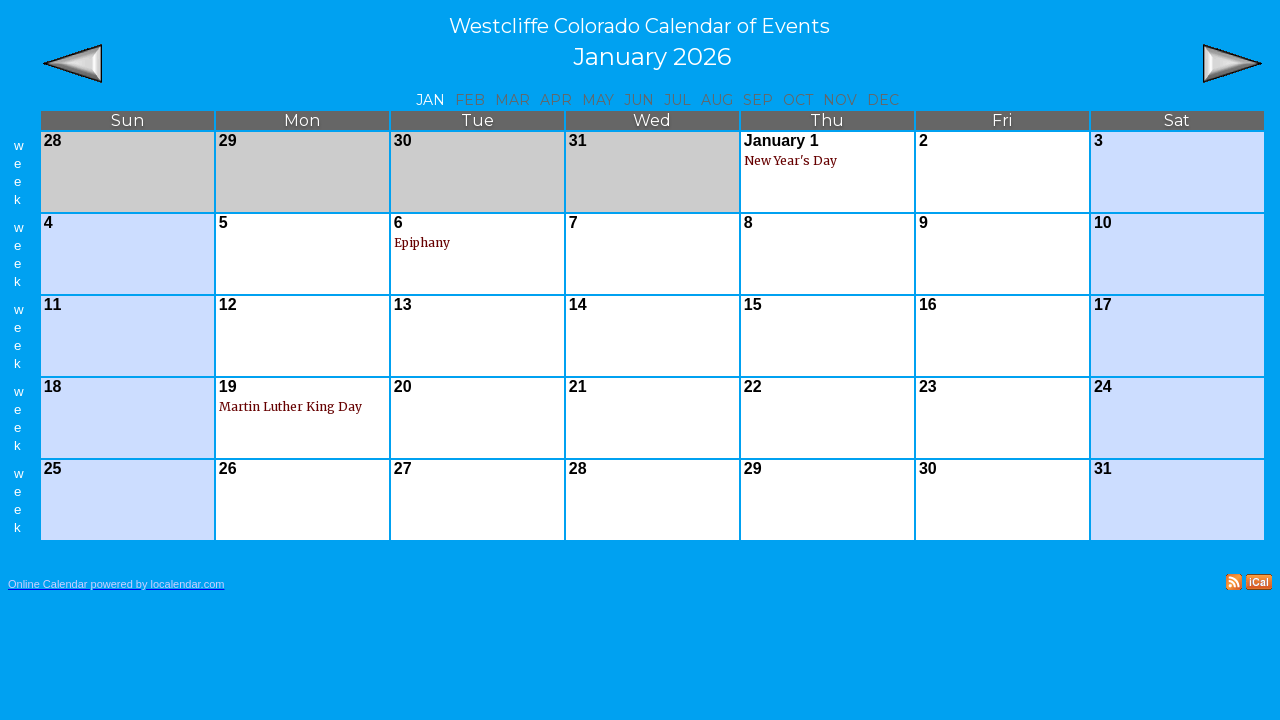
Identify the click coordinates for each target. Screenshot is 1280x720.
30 (403, 140)
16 (928, 304)
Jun (639, 100)
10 (1103, 222)
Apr (556, 100)
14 (578, 304)
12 (228, 304)
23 (928, 386)
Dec (883, 100)
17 (1103, 304)
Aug (717, 100)
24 (1103, 386)
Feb (470, 100)
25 (53, 468)
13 (403, 304)
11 (53, 304)
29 (228, 140)
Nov (840, 100)
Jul (677, 100)
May (598, 100)
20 (403, 386)
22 (753, 386)
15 (753, 304)
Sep (758, 100)
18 (53, 386)
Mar (512, 100)
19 (228, 386)
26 (228, 468)
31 (578, 140)
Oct (798, 100)
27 (403, 468)
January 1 (781, 140)
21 (578, 386)
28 (53, 140)
